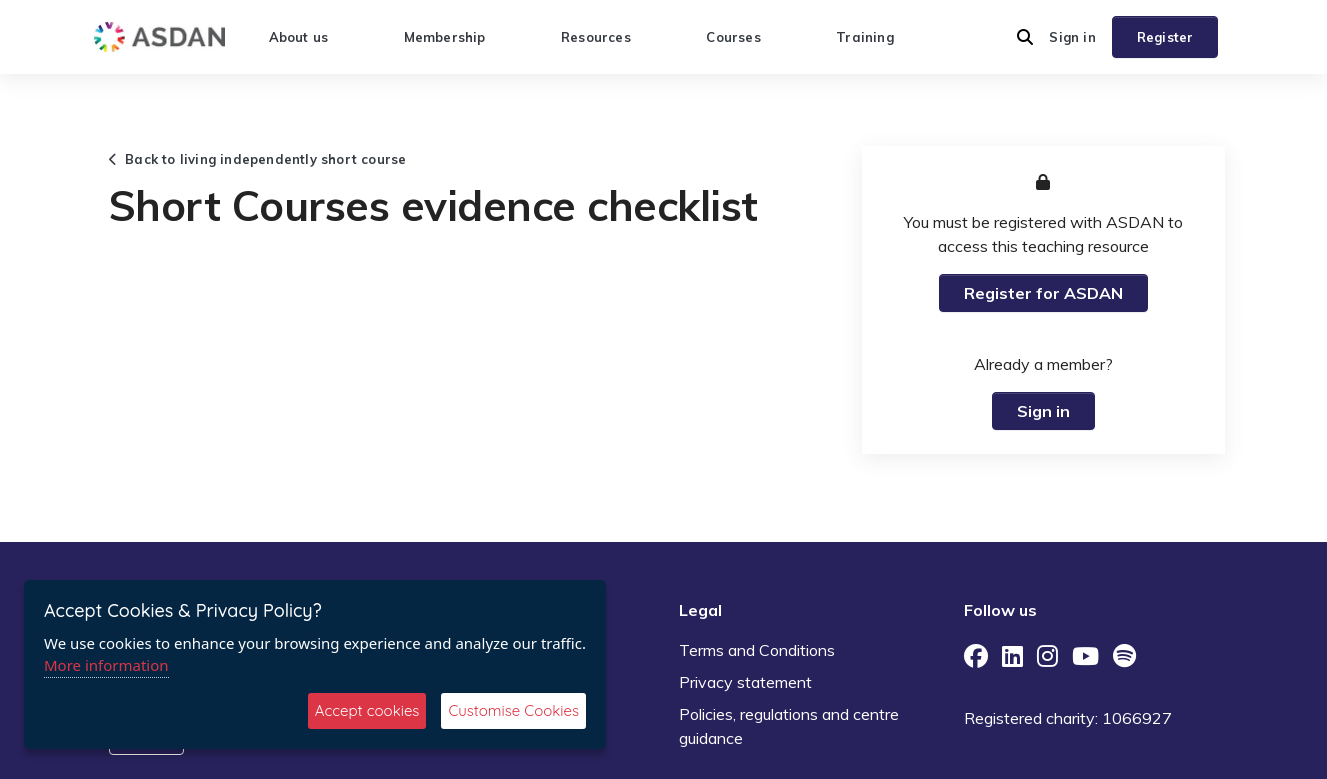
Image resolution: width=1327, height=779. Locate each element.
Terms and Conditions (757, 650)
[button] (1025, 37)
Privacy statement (745, 682)
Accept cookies (367, 710)
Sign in (1072, 37)
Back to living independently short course (258, 159)
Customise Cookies (513, 710)
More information (106, 665)
